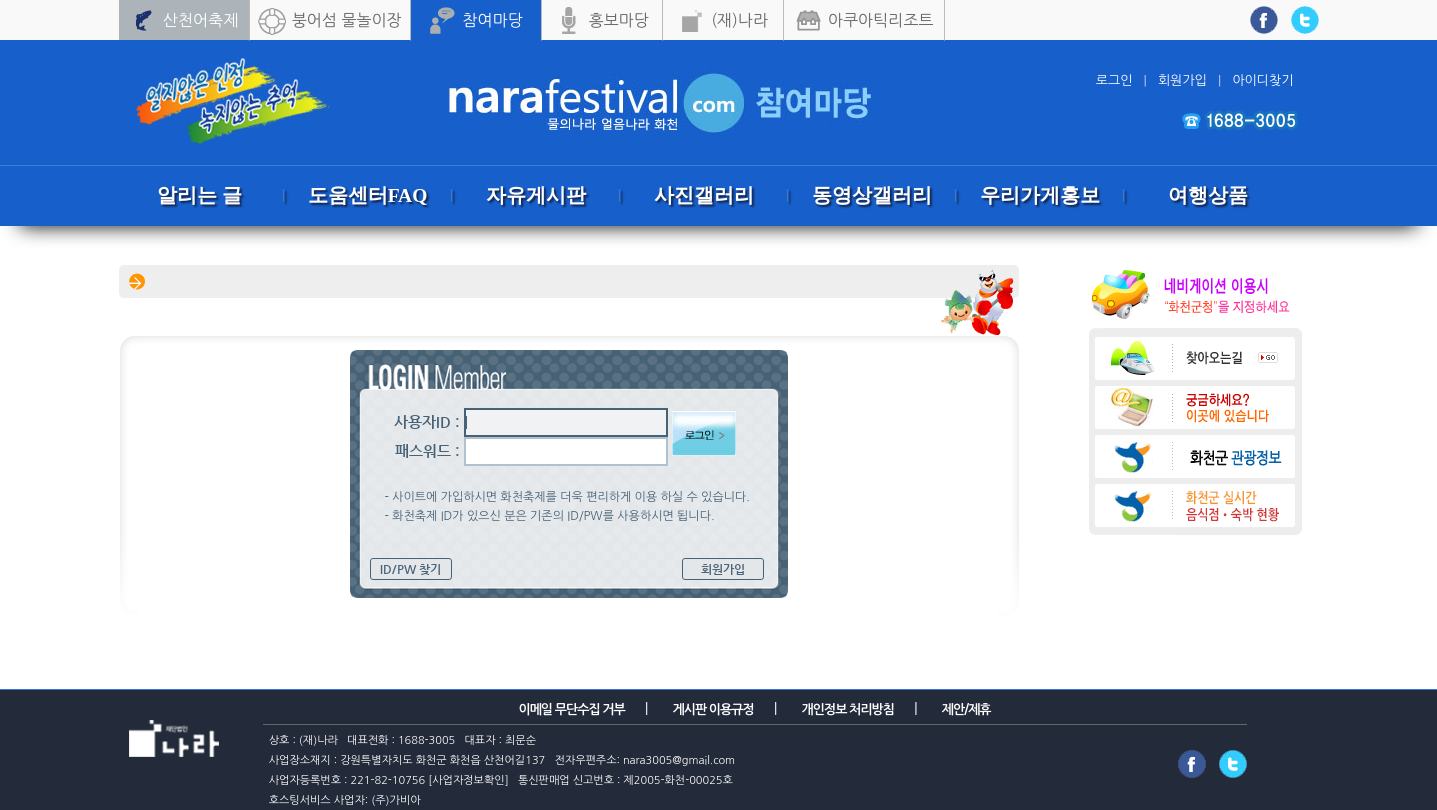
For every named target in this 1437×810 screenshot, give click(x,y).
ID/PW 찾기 (410, 569)
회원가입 (723, 569)
